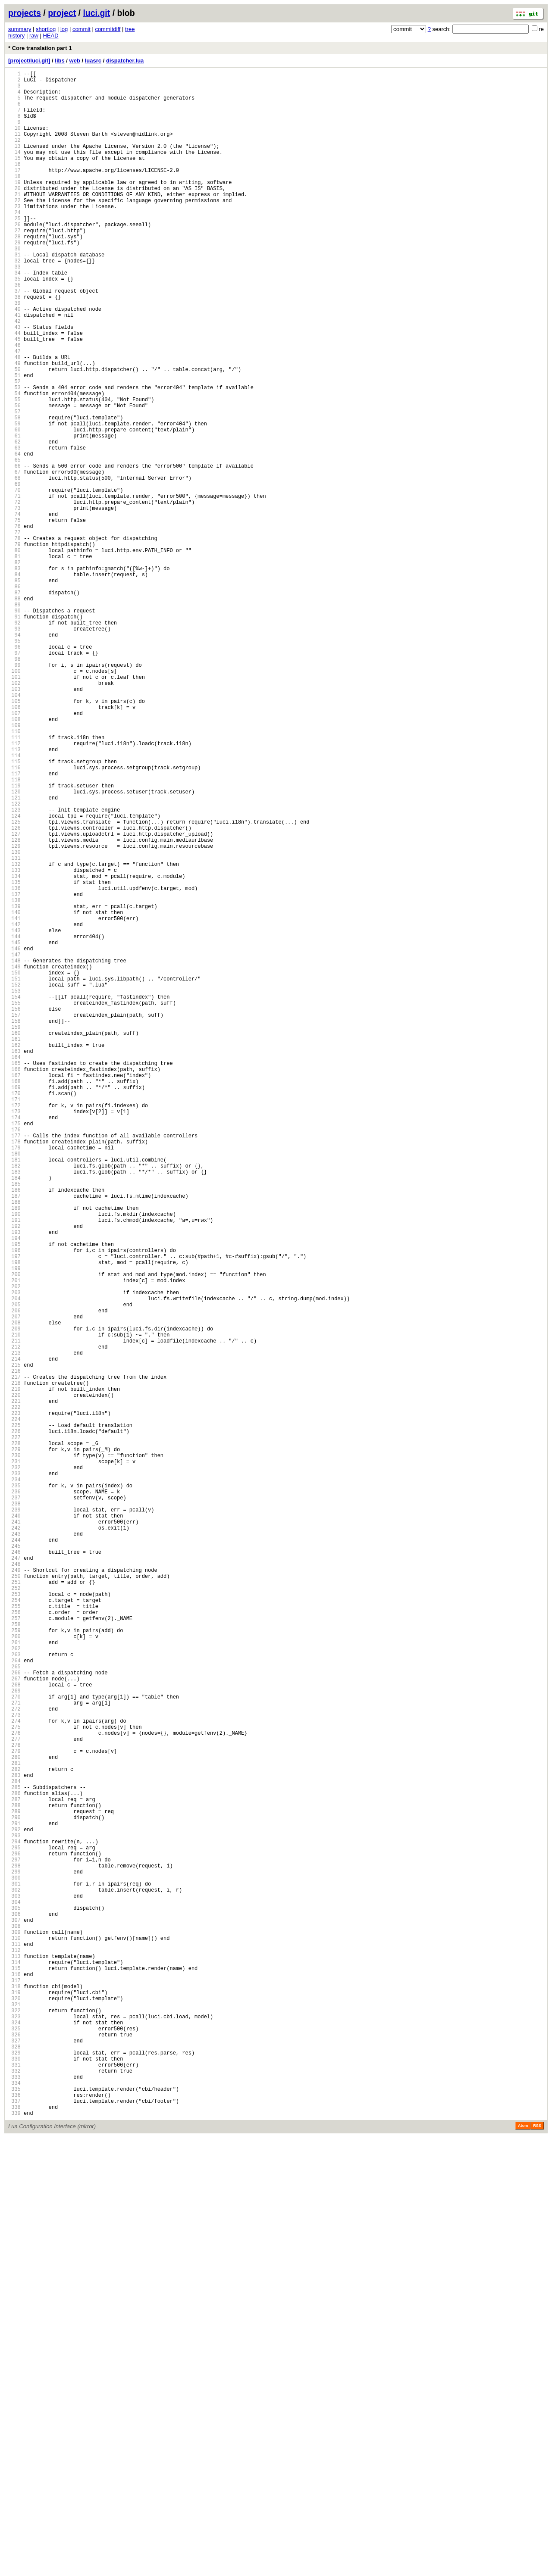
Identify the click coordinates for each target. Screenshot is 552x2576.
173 (14, 1335)
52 (14, 448)
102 (14, 814)
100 (14, 800)
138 (14, 1078)
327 (14, 2463)
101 (14, 807)
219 (14, 1672)
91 (14, 734)
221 (14, 1686)
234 (14, 1782)
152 (14, 1181)
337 (14, 2536)
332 (14, 2500)
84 (14, 683)
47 (14, 411)
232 (14, 1767)
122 (14, 961)
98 (14, 785)
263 (14, 1994)
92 (14, 741)
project (62, 13)
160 (14, 1239)
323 (14, 2434)
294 (14, 2221)
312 (14, 2353)
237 (14, 1804)
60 (14, 507)
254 (14, 1928)
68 (14, 565)
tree (130, 29)
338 (14, 2544)
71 (14, 587)
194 (14, 1489)
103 (14, 822)
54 (14, 463)
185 (14, 1423)
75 (14, 617)
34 (14, 316)
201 (14, 1540)
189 (14, 1452)
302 (14, 2280)
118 (14, 932)
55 (14, 470)
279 (14, 2111)
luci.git (96, 13)
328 (14, 2470)
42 (14, 375)
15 (14, 177)
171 (14, 1320)
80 (14, 653)
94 (14, 756)
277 (14, 2097)
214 (14, 1635)
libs (59, 60)
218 (14, 1664)
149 (14, 1159)
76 (14, 624)
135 (14, 1056)
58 (14, 492)
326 (14, 2456)
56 (14, 477)
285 (14, 2155)
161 (14, 1247)
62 (14, 521)
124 (14, 976)
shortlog (46, 29)
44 (14, 389)
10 (14, 140)
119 (14, 939)
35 (14, 324)
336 (14, 2529)
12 (14, 155)
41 (14, 368)
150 (14, 1166)
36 (14, 331)
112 (14, 888)
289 (14, 2185)
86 (14, 697)
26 (14, 258)
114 (14, 902)
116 (14, 917)
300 (14, 2265)
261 (14, 1979)
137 (14, 1071)
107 (14, 851)
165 (14, 1276)
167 (14, 1291)
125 (14, 983)
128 (14, 1005)
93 (14, 749)
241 (14, 1833)
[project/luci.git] (29, 60)
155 (14, 1203)
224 (14, 1708)
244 (14, 1855)
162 (14, 1254)
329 (14, 2478)
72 (14, 595)
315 (14, 2375)
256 (14, 1943)
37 (14, 338)
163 (14, 1261)
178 (14, 1371)
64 (14, 536)
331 (14, 2492)
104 (14, 829)
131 (14, 1027)
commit (81, 29)
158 (14, 1225)
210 (14, 1606)
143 (14, 1115)
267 (14, 2023)
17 (14, 192)
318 (14, 2397)
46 (14, 404)
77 (14, 631)
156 (14, 1210)
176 (14, 1357)
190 (14, 1459)
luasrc (93, 60)
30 (14, 287)
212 (14, 1620)
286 (14, 2163)
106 (14, 844)
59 (14, 499)
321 (14, 2419)
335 (14, 2522)
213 (14, 1628)
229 (14, 1745)
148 (14, 1151)
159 (14, 1232)
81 (14, 661)
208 (14, 1591)
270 (14, 2045)
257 (14, 1950)
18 (14, 199)
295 (14, 2229)
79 (14, 646)
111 (14, 880)
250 (14, 1899)
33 (14, 309)
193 (14, 1481)
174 (14, 1342)
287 (14, 2170)
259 (14, 1965)
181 (14, 1393)
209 (14, 1598)
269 (14, 2038)
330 (14, 2485)
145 (14, 1129)
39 (14, 353)
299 (14, 2258)
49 (14, 426)
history (16, 35)
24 (14, 243)
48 (14, 419)
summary (19, 29)
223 (14, 1701)
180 (14, 1386)
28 (14, 272)
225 (14, 1716)
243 (14, 1848)
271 (14, 2053)
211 (14, 1613)
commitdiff (107, 29)
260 (14, 1972)
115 (14, 910)
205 (14, 1569)
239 (14, 1818)
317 (14, 2390)
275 (14, 2082)
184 (14, 1415)
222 (14, 1694)
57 (14, 485)
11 (14, 148)
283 (14, 2141)
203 (14, 1554)
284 (14, 2148)
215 (14, 1642)
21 (14, 221)
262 (14, 1987)
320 (14, 2412)
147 (14, 1144)
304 (14, 2294)
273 (14, 2067)
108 (14, 858)
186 (14, 1430)
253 (14, 1921)
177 (14, 1364)
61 (14, 514)
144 (14, 1122)
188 (14, 1445)
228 (14, 1738)
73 (14, 602)
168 (14, 1298)
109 (14, 866)
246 (14, 1869)
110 (14, 873)
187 (14, 1437)
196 (14, 1503)
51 (14, 441)
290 (14, 2192)
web (74, 60)
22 (14, 228)
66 (14, 551)
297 (14, 2243)
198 (14, 1518)
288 (14, 2177)
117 (14, 924)
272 (14, 2060)
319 (14, 2404)
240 (14, 1826)
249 (14, 1891)
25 (14, 250)
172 (14, 1327)
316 (14, 2382)
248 (14, 1884)
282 (14, 2133)
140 (14, 1093)
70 (14, 580)
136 (14, 1064)
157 (14, 1217)
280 (14, 2119)
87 (14, 705)
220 (14, 1679)
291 (14, 2199)
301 (14, 2272)
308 (14, 2324)
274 (14, 2075)
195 (14, 1496)
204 (14, 1562)
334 (14, 2514)
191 (14, 1467)
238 (14, 1811)
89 (14, 719)
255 (14, 1935)
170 (14, 1313)
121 (14, 954)
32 (14, 302)
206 (14, 1576)
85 (14, 690)
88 (14, 712)
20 (14, 214)
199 (14, 1525)
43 (14, 382)
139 (14, 1086)
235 (14, 1789)
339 (14, 2551)
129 (14, 1012)
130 (14, 1020)
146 (14, 1137)
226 (14, 1723)
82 (14, 668)
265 (14, 2009)
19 (14, 206)
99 (14, 792)
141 (14, 1100)
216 (14, 1650)
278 (14, 2104)
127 (14, 998)
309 (14, 2331)
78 (14, 639)
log (64, 29)
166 (14, 1283)
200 (14, 1532)
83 (14, 675)
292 (14, 2207)
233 (14, 1774)
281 (14, 2126)
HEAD (50, 35)
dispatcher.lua (125, 60)
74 (14, 609)
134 (14, 1049)
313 (14, 2360)
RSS (537, 2564)
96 (14, 770)
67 (14, 558)
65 (14, 543)
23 (14, 236)
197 (14, 1510)
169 (14, 1305)
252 (14, 1913)
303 (14, 2287)
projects (24, 13)
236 (14, 1796)
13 (14, 162)
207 (14, 1584)
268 (14, 2031)
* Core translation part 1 (40, 48)
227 (14, 1730)
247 (14, 1877)
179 (14, 1379)
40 (14, 360)
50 (14, 433)
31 (14, 294)
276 (14, 2089)
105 (14, 836)
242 (14, 1840)
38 (14, 346)
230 (14, 1752)
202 (14, 1547)
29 (14, 280)
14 (14, 170)
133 (14, 1042)
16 (14, 184)
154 (14, 1195)
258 (14, 1957)
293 (14, 2214)
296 (14, 2236)
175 (14, 1349)
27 (14, 265)
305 (14, 2302)
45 (14, 397)
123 (14, 968)
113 (14, 895)
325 (14, 2448)
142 (14, 1108)
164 (14, 1269)
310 (14, 2338)
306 (14, 2309)
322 (14, 2426)
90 (14, 727)
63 (14, 529)
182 (14, 1401)
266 (14, 2016)
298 (14, 2250)
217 (14, 1657)
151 (14, 1173)
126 (14, 990)
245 (14, 1862)
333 (14, 2507)
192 (14, 1474)
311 (14, 2346)
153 (14, 1188)
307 (14, 2316)
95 (14, 763)
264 (14, 2001)
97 (14, 778)
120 (14, 946)
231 (14, 1760)
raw (33, 35)
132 (14, 1034)
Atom (523, 2564)
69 (14, 573)
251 (14, 1906)
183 (14, 1408)
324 (14, 2441)
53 (14, 455)
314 (14, 2368)
